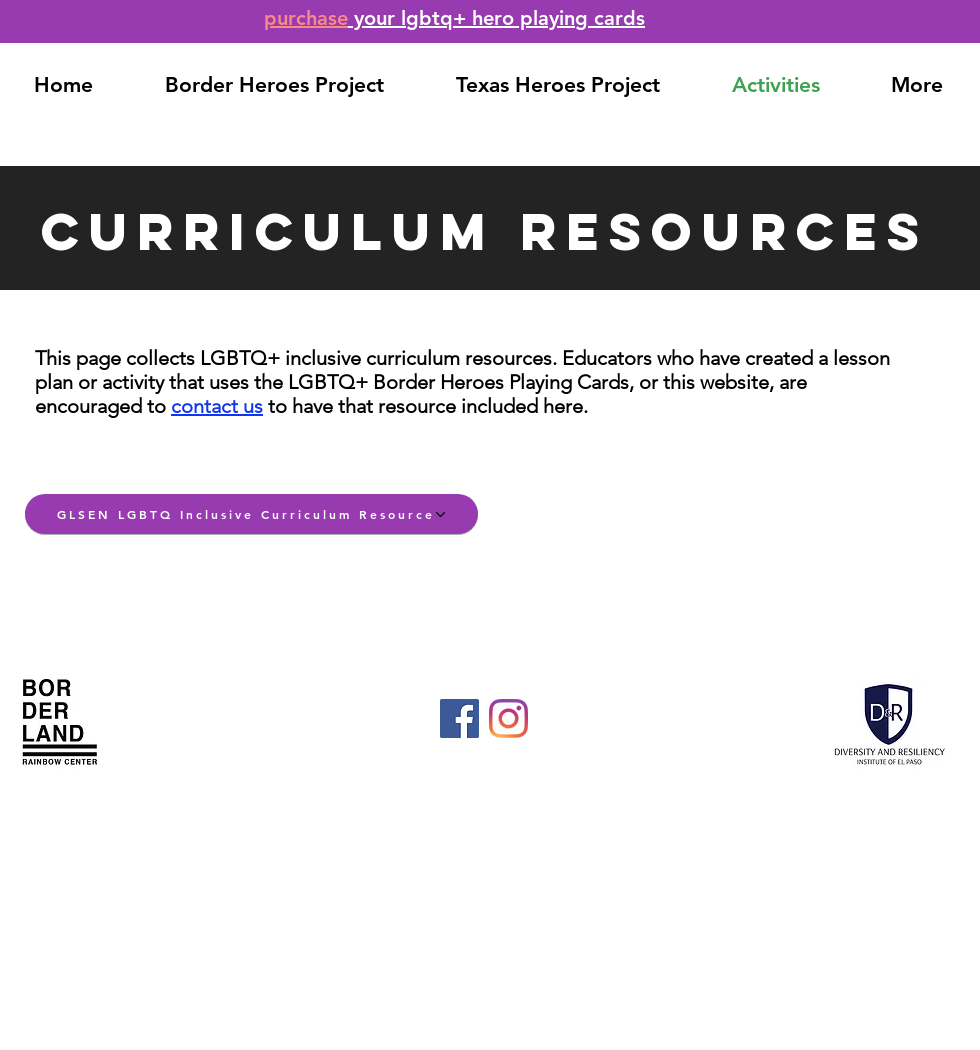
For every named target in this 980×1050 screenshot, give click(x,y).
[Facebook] (459, 718)
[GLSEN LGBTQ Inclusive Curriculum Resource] (251, 514)
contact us (217, 406)
